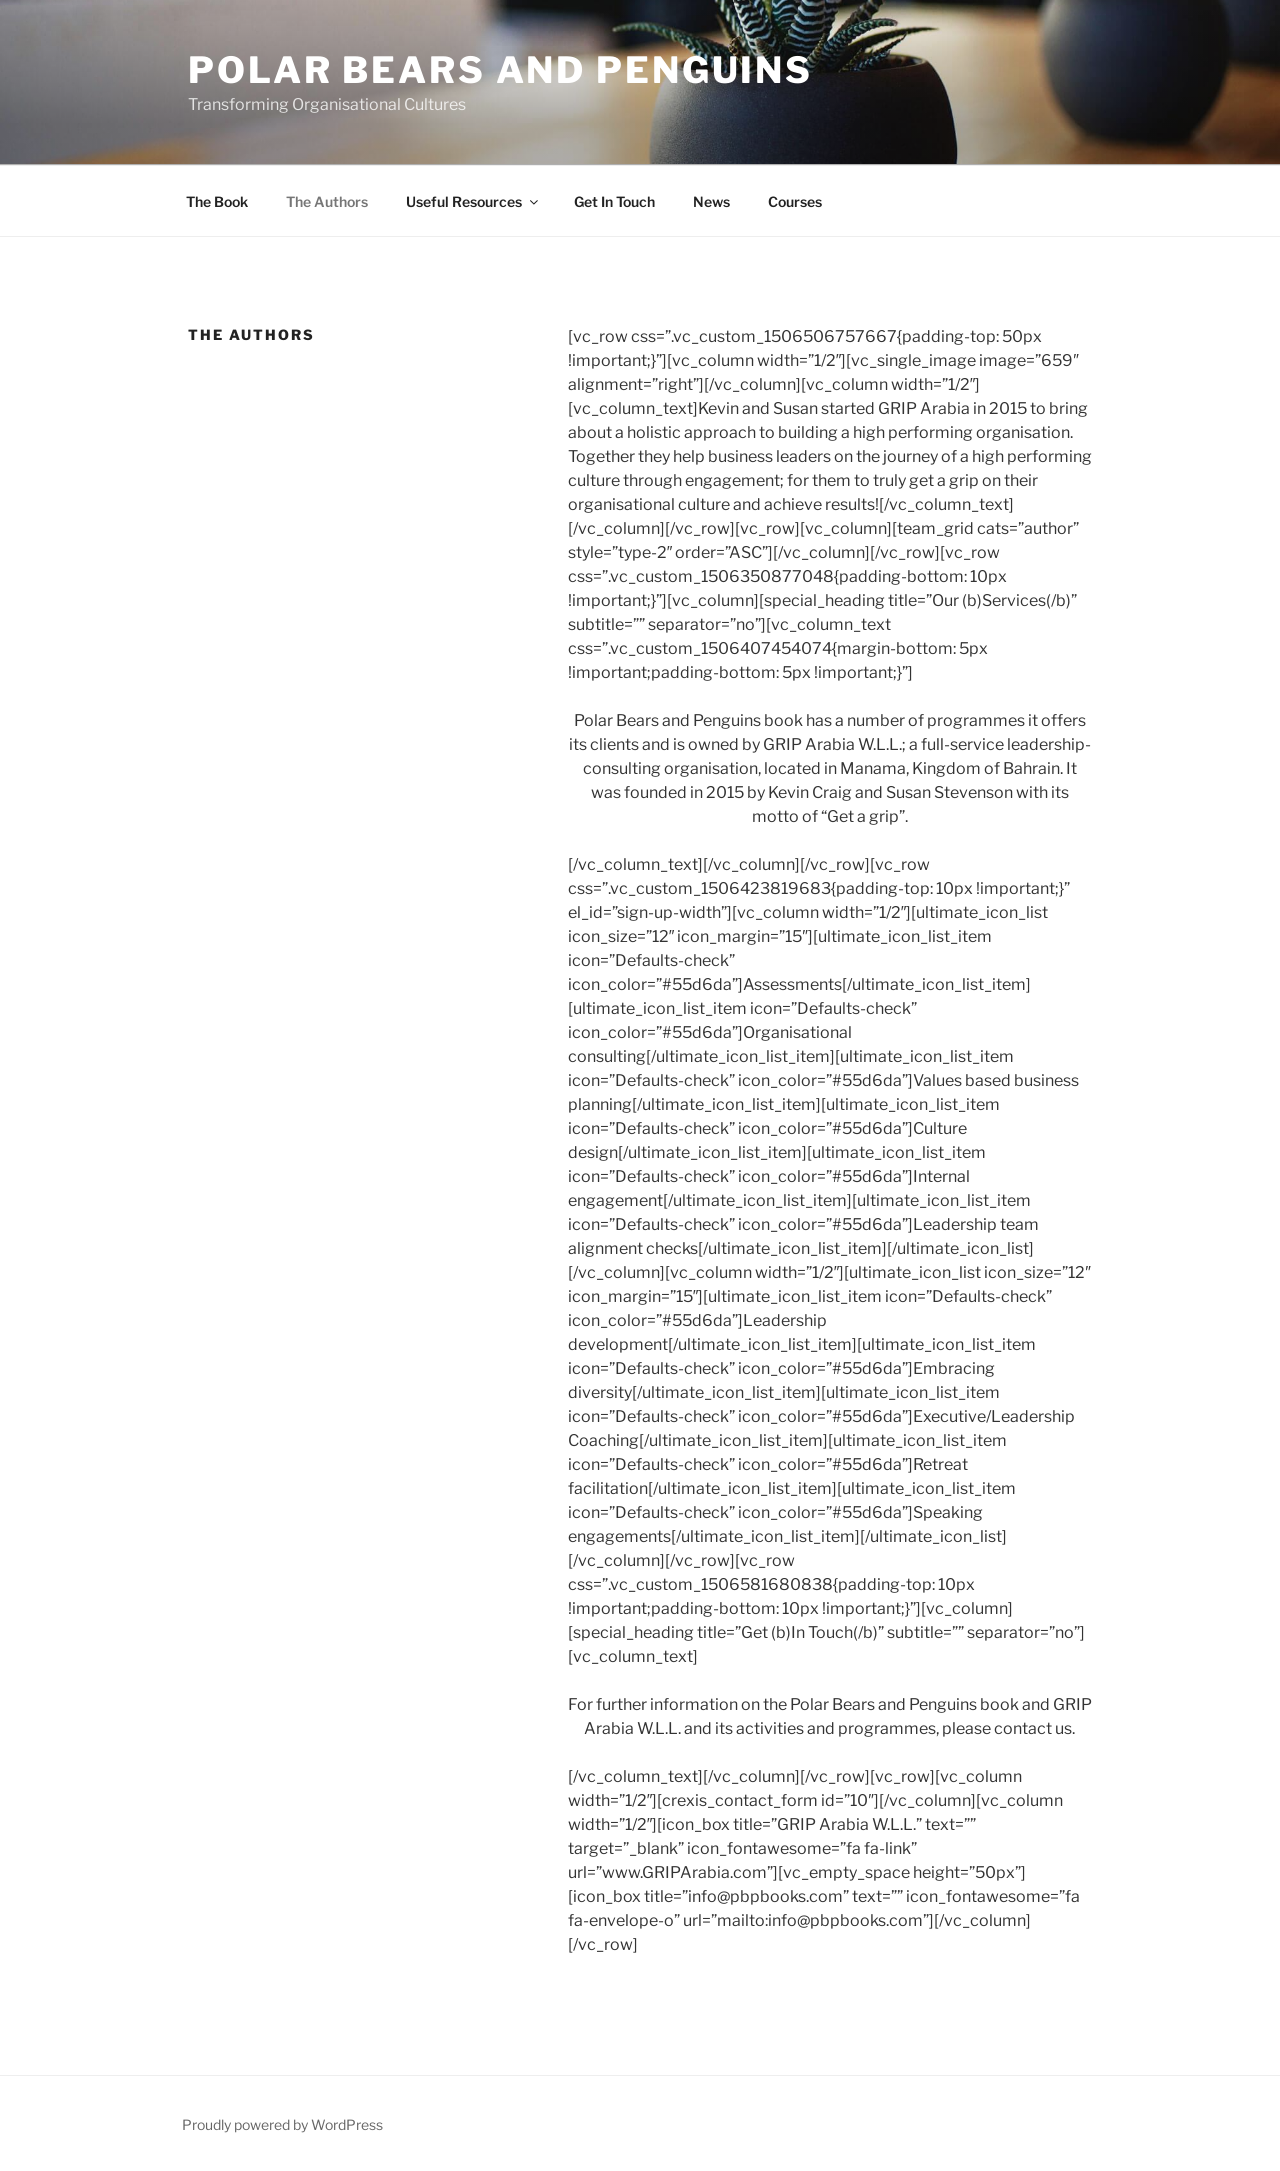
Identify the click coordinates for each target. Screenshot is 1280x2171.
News (711, 201)
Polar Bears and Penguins (500, 70)
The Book (217, 201)
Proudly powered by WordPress (282, 2124)
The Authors (327, 201)
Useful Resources (473, 201)
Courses (795, 201)
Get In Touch (614, 201)
